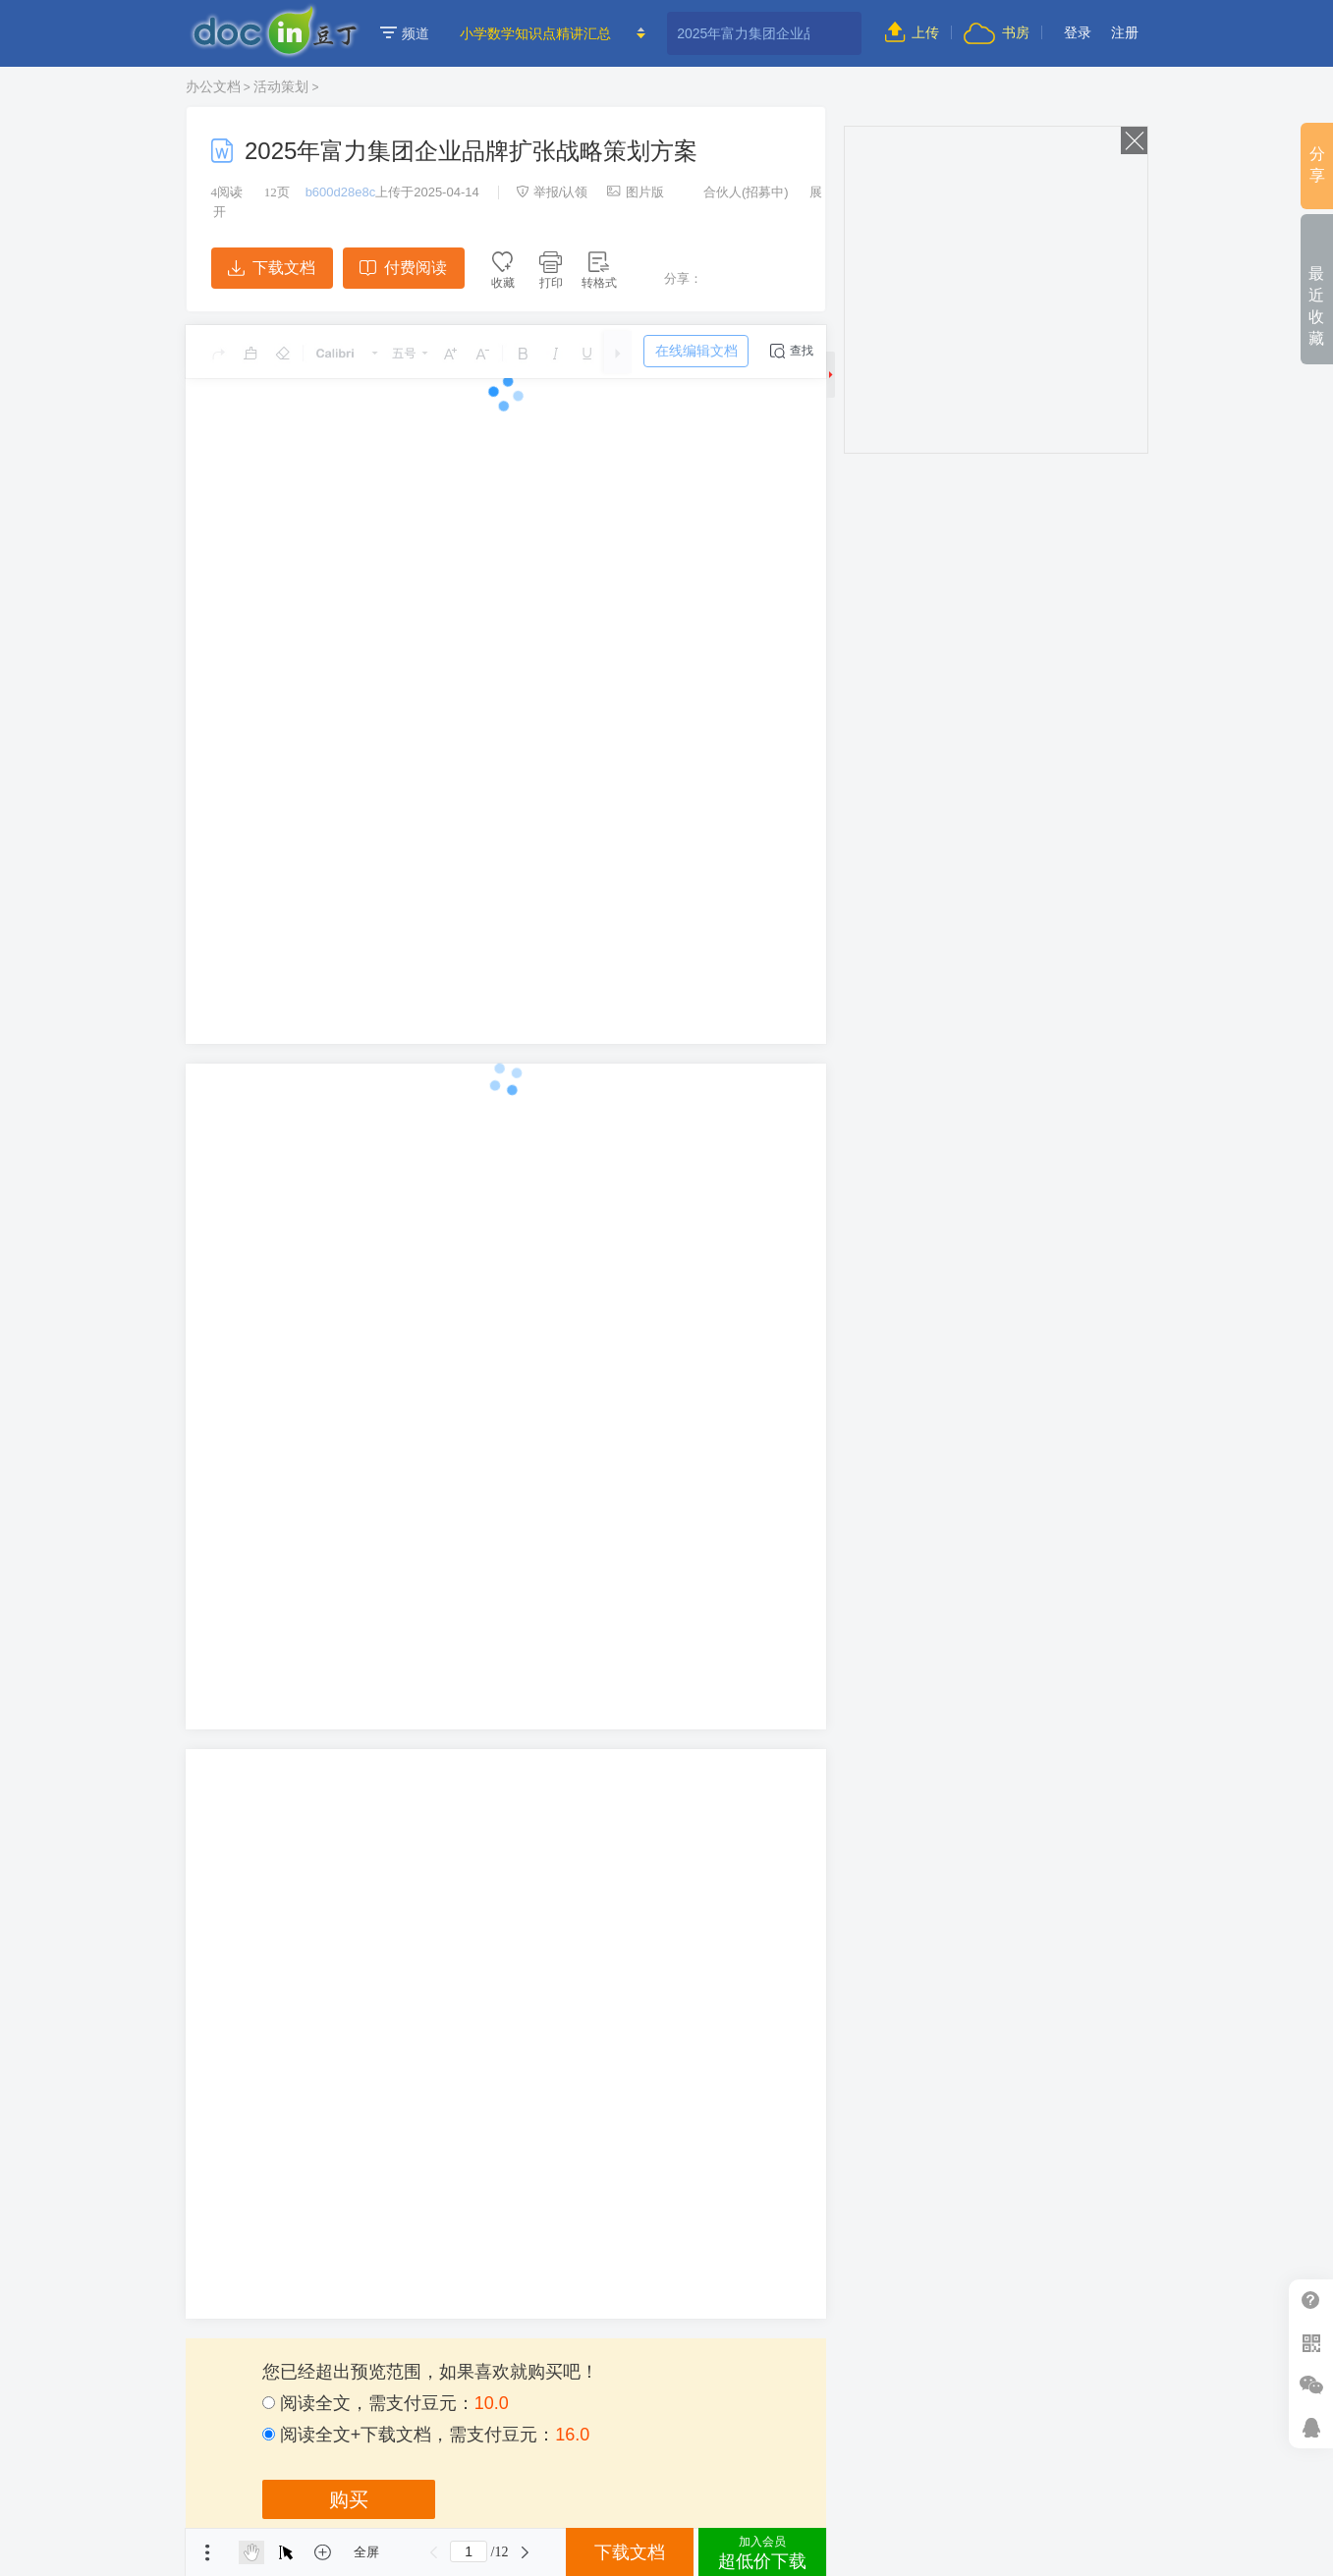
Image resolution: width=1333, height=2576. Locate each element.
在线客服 (1311, 2427)
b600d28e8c (340, 192)
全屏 (366, 2552)
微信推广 (1311, 2385)
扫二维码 (1311, 2343)
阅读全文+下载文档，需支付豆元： (426, 2434)
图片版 (635, 192)
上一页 (433, 2552)
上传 (912, 32)
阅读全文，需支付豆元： (385, 2403)
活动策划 (280, 86)
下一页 (524, 2552)
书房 (996, 32)
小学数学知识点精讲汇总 (535, 33)
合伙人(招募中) (736, 192)
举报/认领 (552, 192)
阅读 (227, 192)
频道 (404, 33)
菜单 (207, 2552)
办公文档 (213, 86)
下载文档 (271, 267)
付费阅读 (403, 267)
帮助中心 (1311, 2300)
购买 (348, 2499)
